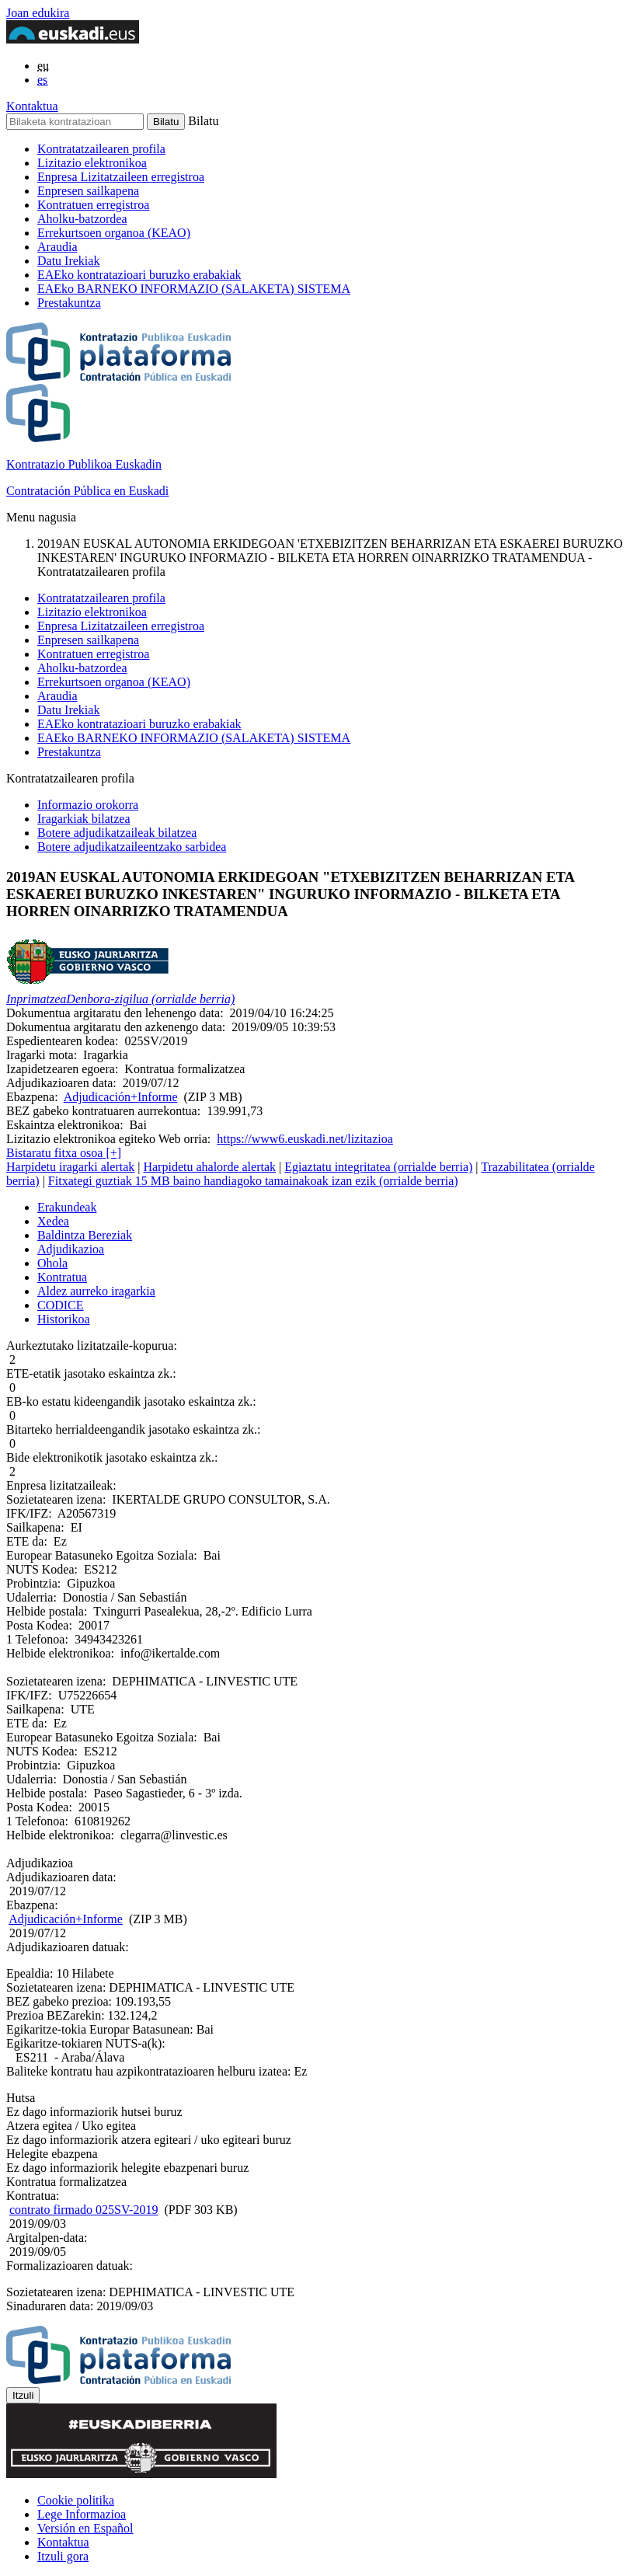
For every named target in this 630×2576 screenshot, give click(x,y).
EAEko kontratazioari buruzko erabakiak (139, 274)
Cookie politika (75, 2500)
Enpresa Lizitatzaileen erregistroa (120, 176)
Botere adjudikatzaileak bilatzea (117, 832)
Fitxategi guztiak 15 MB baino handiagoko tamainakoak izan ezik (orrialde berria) (253, 1180)
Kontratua (62, 1277)
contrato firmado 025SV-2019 (83, 2209)
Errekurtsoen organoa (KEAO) (113, 232)
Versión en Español (85, 2528)
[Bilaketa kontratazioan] (75, 121)
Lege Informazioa (81, 2514)
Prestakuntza (69, 302)
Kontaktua (32, 106)
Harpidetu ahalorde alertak (209, 1166)
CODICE (60, 1305)
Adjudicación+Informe (121, 1096)
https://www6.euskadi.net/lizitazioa (305, 1138)
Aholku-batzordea (82, 218)
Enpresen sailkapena (88, 190)
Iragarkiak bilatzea (83, 818)
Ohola (52, 1263)
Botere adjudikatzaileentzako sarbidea (131, 846)
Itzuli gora (63, 2556)
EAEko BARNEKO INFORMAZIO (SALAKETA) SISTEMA (193, 288)
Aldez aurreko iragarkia (96, 1291)
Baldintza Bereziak (84, 1235)
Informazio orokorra (87, 804)
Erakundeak (66, 1207)
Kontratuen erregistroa (93, 204)
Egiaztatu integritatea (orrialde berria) (378, 1166)
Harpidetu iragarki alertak (70, 1166)
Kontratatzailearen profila (101, 148)
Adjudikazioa (70, 1249)
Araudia (57, 246)
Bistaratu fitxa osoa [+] (63, 1152)
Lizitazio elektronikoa (92, 162)
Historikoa (63, 1319)
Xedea (53, 1221)
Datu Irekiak (68, 260)
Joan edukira (37, 12)
